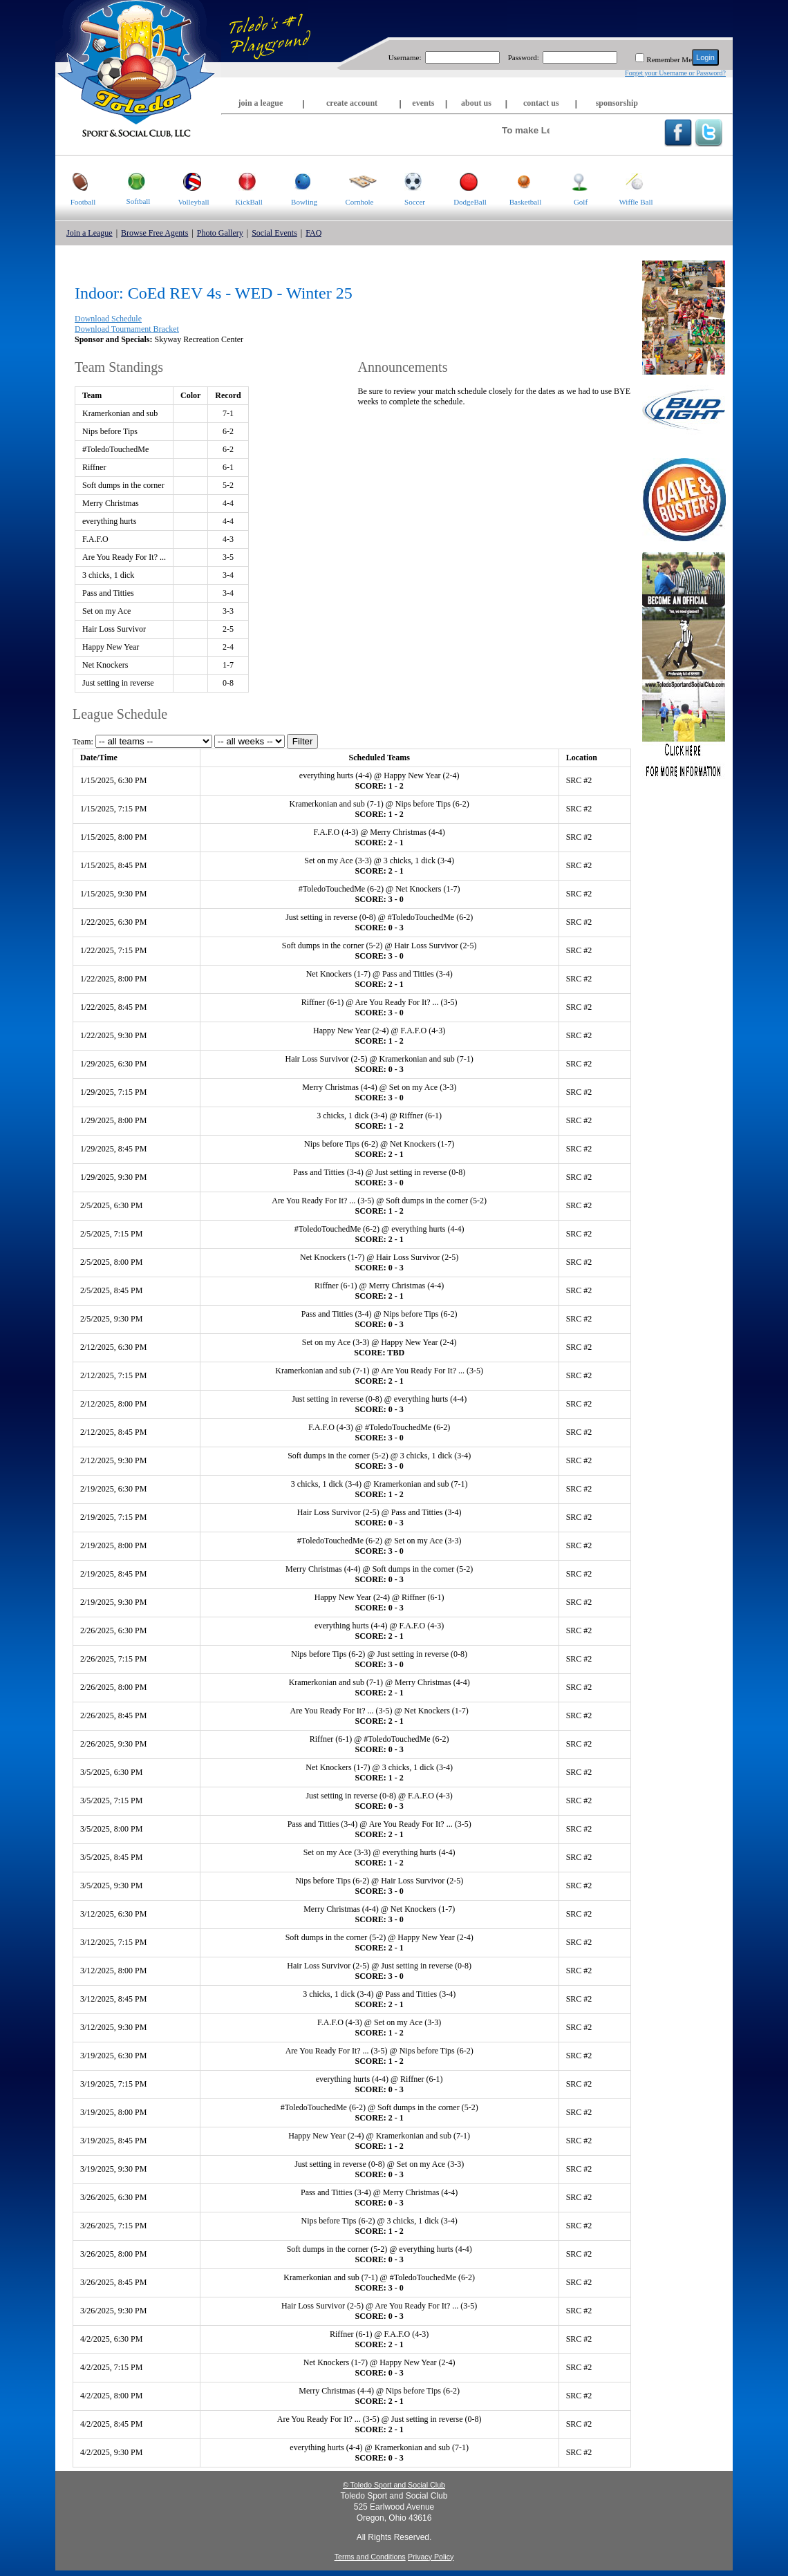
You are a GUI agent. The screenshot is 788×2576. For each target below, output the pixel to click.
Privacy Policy (430, 2557)
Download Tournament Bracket (127, 329)
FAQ (313, 233)
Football (75, 181)
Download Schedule (108, 318)
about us (476, 103)
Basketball (519, 181)
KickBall (242, 181)
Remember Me (669, 59)
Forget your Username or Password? (675, 73)
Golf (570, 181)
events (423, 103)
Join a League (89, 233)
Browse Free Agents (154, 233)
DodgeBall (464, 181)
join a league (260, 103)
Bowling (296, 181)
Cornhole (354, 181)
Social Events (274, 233)
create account (351, 103)
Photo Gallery (220, 233)
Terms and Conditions (370, 2557)
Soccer (406, 181)
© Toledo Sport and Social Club (394, 2485)
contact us (541, 103)
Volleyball (187, 181)
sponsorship (617, 103)
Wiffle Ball (630, 181)
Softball (130, 180)
